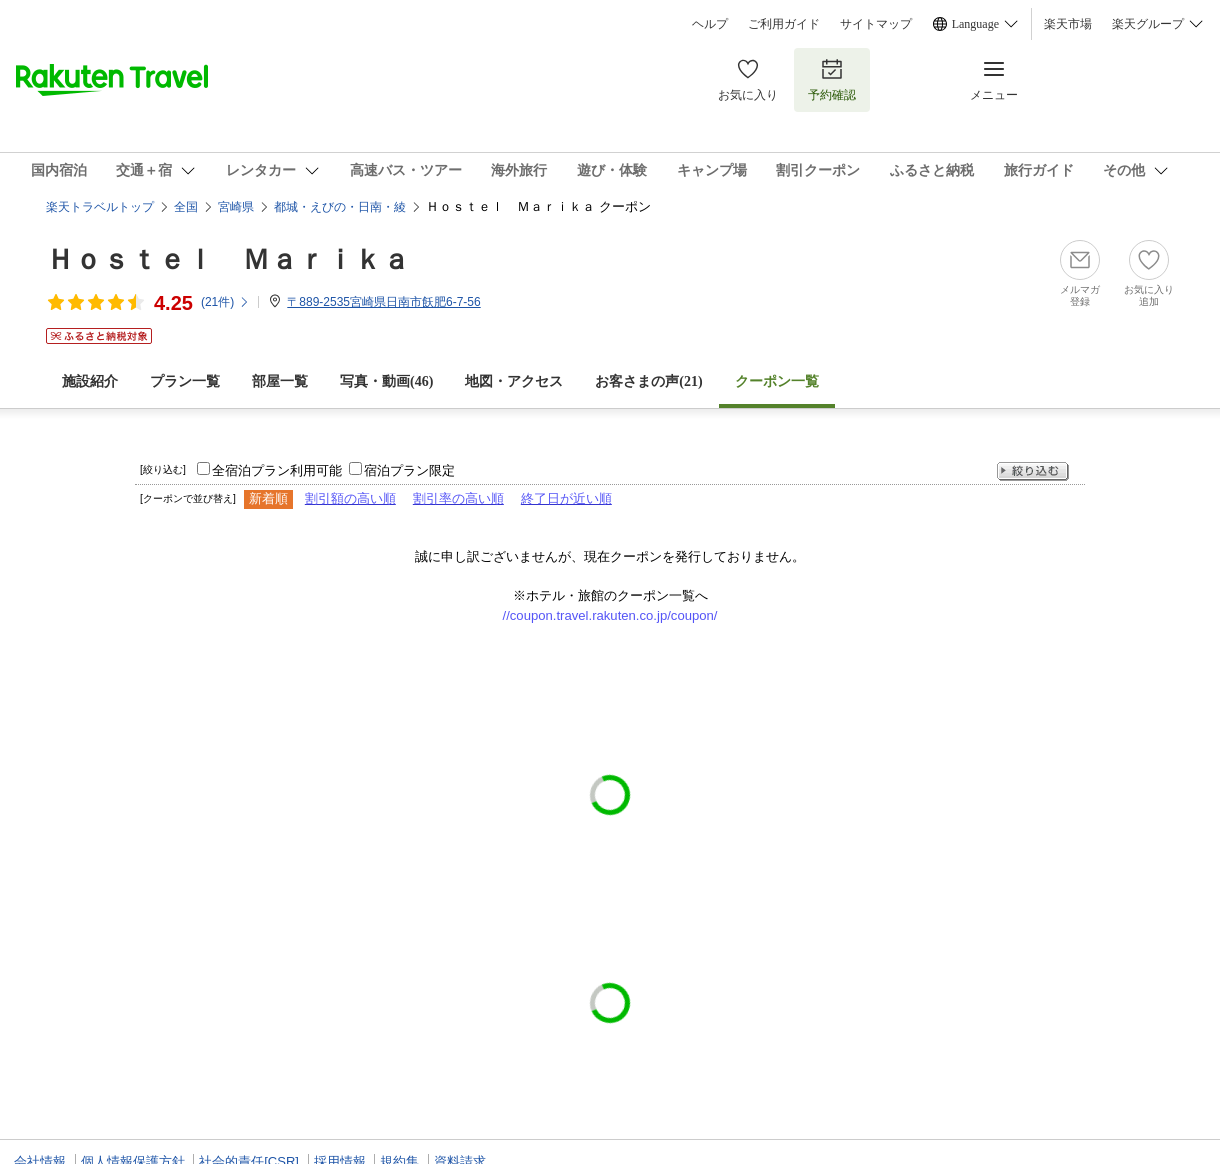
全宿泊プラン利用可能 (277, 470)
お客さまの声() (648, 381)
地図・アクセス (514, 381)
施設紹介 (90, 381)
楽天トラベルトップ (100, 207)
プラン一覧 (185, 381)
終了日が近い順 (566, 498)
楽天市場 (1068, 24)
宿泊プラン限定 (409, 470)
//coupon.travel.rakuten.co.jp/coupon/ (610, 615)
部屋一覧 (280, 381)
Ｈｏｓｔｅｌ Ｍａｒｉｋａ (228, 259)
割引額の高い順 (350, 498)
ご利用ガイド (784, 24)
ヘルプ (710, 24)
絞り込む (1033, 471)
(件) (225, 302)
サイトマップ (876, 24)
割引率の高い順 (458, 498)
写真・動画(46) (386, 381)
